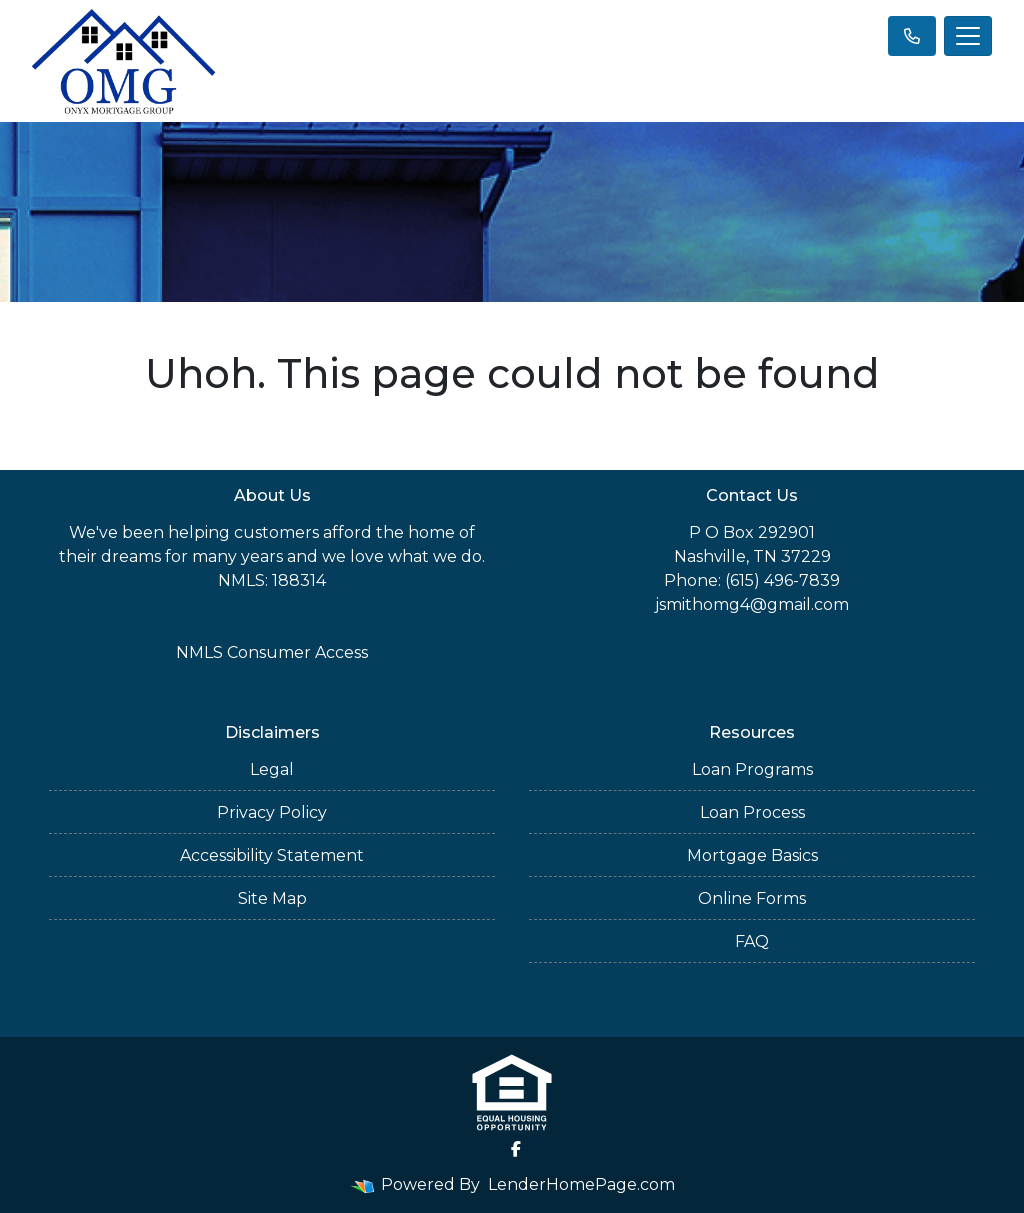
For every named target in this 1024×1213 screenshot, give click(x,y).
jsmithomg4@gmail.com (752, 604)
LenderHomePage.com (581, 1184)
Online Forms (752, 898)
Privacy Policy (272, 812)
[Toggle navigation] (968, 36)
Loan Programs (752, 769)
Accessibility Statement (272, 855)
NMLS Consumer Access (272, 652)
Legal (272, 769)
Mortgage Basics (752, 855)
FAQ (752, 941)
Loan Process (752, 812)
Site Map (272, 898)
